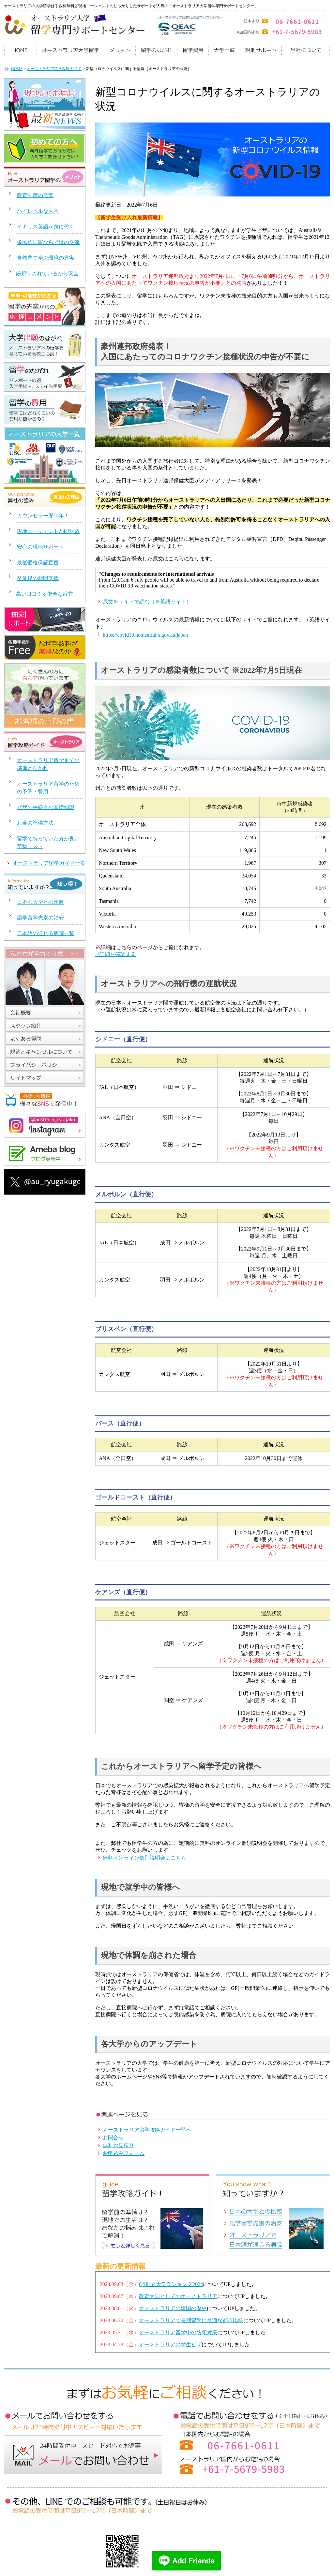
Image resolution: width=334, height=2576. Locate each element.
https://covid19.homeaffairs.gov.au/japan (145, 635)
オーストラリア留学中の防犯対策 (178, 2332)
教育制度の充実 (35, 195)
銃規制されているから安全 (47, 273)
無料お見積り (118, 2145)
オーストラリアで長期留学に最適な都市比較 (191, 2320)
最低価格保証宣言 (38, 562)
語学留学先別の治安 (40, 917)
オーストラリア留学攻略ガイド (54, 68)
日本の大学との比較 (40, 902)
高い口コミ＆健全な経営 (44, 594)
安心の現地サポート (40, 547)
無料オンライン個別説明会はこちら (144, 1857)
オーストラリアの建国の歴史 (173, 2308)
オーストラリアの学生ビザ (170, 2344)
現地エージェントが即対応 (48, 531)
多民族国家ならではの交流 (48, 242)
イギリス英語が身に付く (45, 226)
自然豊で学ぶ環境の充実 (45, 258)
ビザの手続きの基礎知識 (45, 807)
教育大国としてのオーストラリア (178, 2296)
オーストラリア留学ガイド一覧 (48, 863)
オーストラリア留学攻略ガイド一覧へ (147, 2130)
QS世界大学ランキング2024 (171, 2284)
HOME (17, 68)
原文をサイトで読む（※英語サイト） (147, 601)
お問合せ (113, 2137)
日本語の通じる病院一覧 (45, 933)
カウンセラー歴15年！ (43, 515)
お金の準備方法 (35, 823)
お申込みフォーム (123, 2153)
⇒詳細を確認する (115, 954)
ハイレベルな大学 (38, 211)
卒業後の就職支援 (38, 578)
